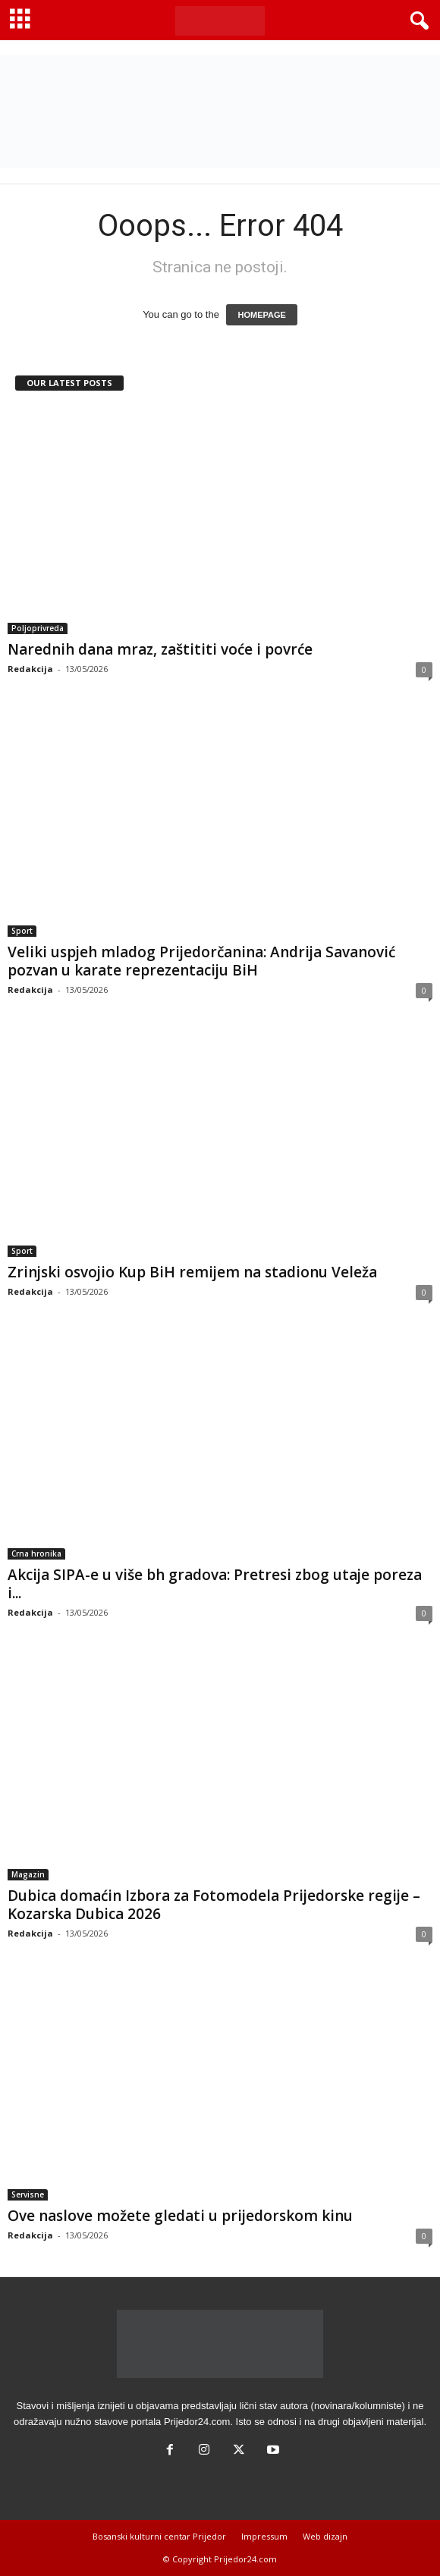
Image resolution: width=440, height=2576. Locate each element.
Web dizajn (325, 2536)
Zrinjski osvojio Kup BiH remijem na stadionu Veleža (192, 1272)
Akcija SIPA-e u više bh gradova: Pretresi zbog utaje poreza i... (215, 1584)
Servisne (27, 2194)
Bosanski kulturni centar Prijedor (159, 2536)
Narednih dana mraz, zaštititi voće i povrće (160, 649)
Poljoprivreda (37, 628)
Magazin (28, 1874)
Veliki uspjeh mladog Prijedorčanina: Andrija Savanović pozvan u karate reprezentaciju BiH (201, 961)
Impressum (264, 2536)
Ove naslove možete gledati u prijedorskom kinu (180, 2216)
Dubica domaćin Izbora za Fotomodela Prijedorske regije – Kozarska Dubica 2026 (214, 1905)
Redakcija (30, 668)
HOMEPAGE (261, 314)
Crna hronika (36, 1553)
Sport (22, 930)
